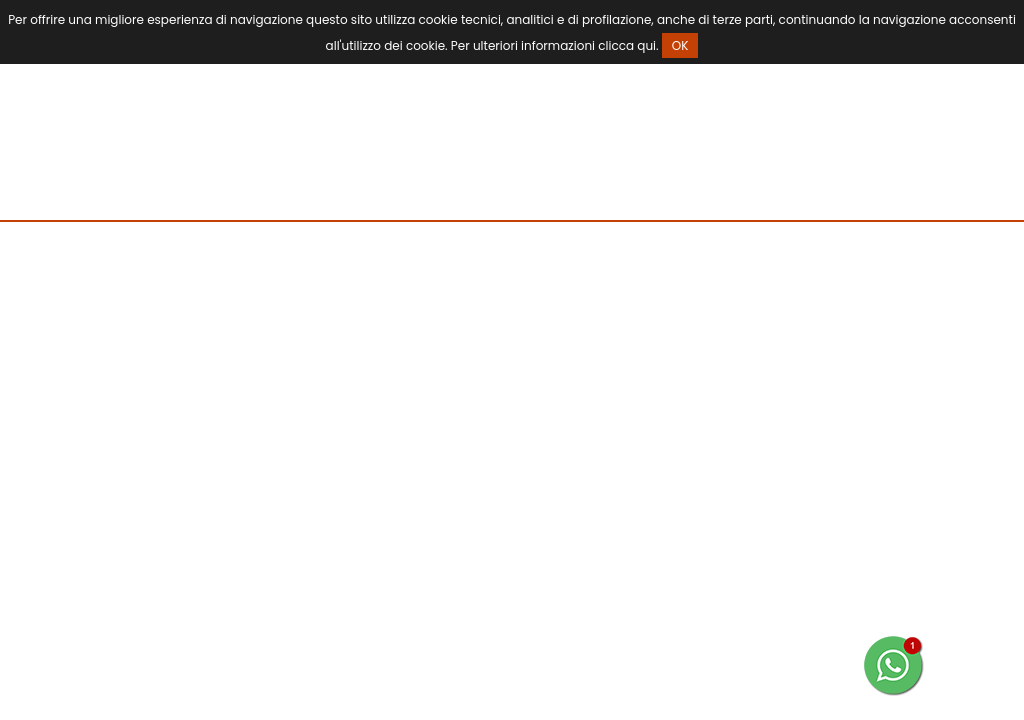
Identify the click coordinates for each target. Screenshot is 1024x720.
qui (646, 45)
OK (680, 45)
